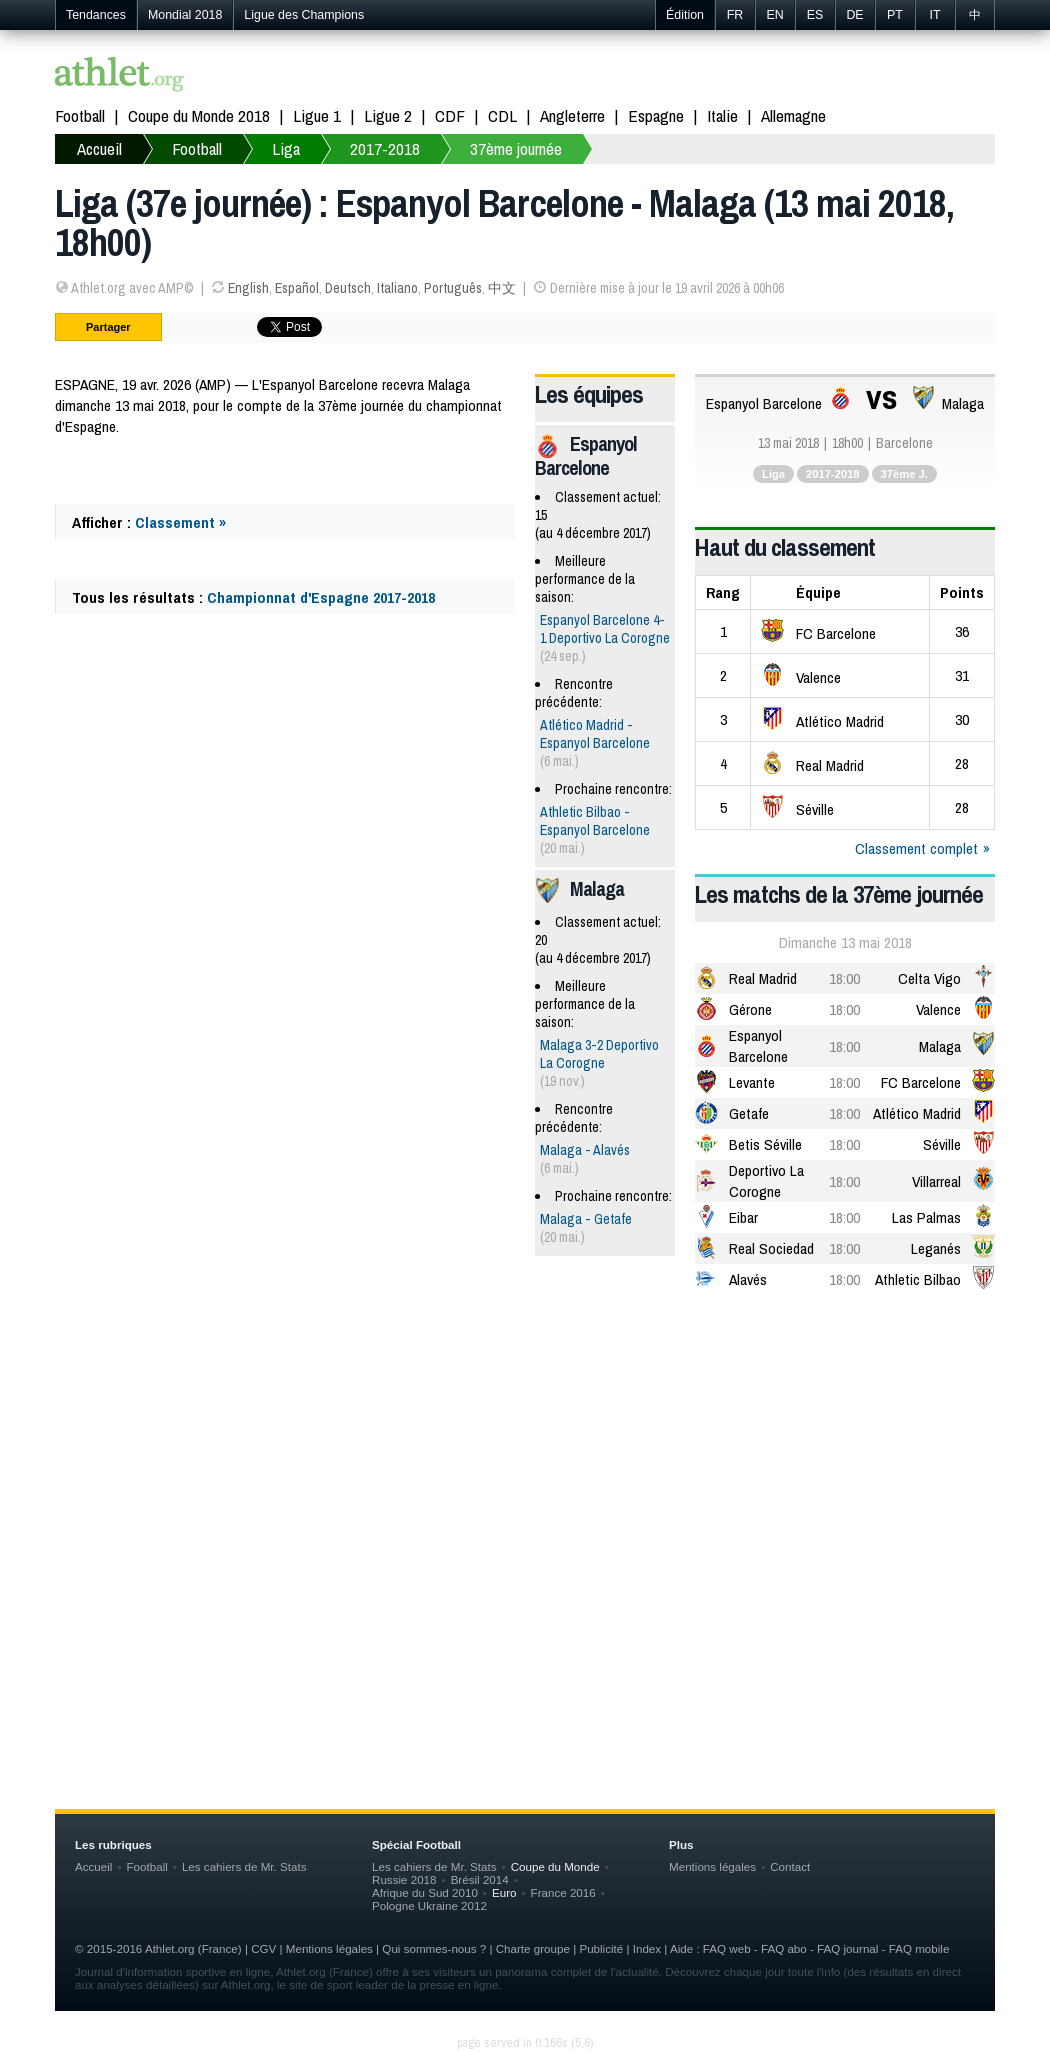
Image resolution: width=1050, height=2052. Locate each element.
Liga (286, 148)
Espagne (656, 115)
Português (453, 288)
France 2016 (563, 1892)
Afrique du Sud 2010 (425, 1892)
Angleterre (572, 115)
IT (934, 15)
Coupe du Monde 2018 (199, 115)
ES (815, 15)
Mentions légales (712, 1866)
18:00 (844, 978)
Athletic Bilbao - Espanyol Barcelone (595, 821)
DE (854, 15)
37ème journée (516, 148)
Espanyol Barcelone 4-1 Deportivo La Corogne (605, 629)
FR (735, 15)
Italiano (397, 288)
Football (80, 115)
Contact (790, 1866)
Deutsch (348, 288)
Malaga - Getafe (586, 1219)
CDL (502, 115)
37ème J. (904, 474)
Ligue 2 (388, 115)
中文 (502, 288)
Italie (722, 115)
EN (774, 15)
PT (895, 15)
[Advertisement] (525, 1466)
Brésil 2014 (480, 1879)
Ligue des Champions (304, 15)
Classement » (180, 522)
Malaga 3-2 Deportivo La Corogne (599, 1054)
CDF (450, 115)
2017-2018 (385, 148)
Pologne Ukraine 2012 (429, 1905)
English (248, 288)
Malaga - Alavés (585, 1150)
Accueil (99, 148)
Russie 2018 (404, 1879)
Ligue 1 (317, 115)
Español (297, 288)
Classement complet (916, 848)
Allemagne (793, 115)
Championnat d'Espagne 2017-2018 (321, 597)
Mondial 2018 (185, 15)
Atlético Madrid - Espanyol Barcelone (595, 734)
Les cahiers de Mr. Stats (244, 1866)
